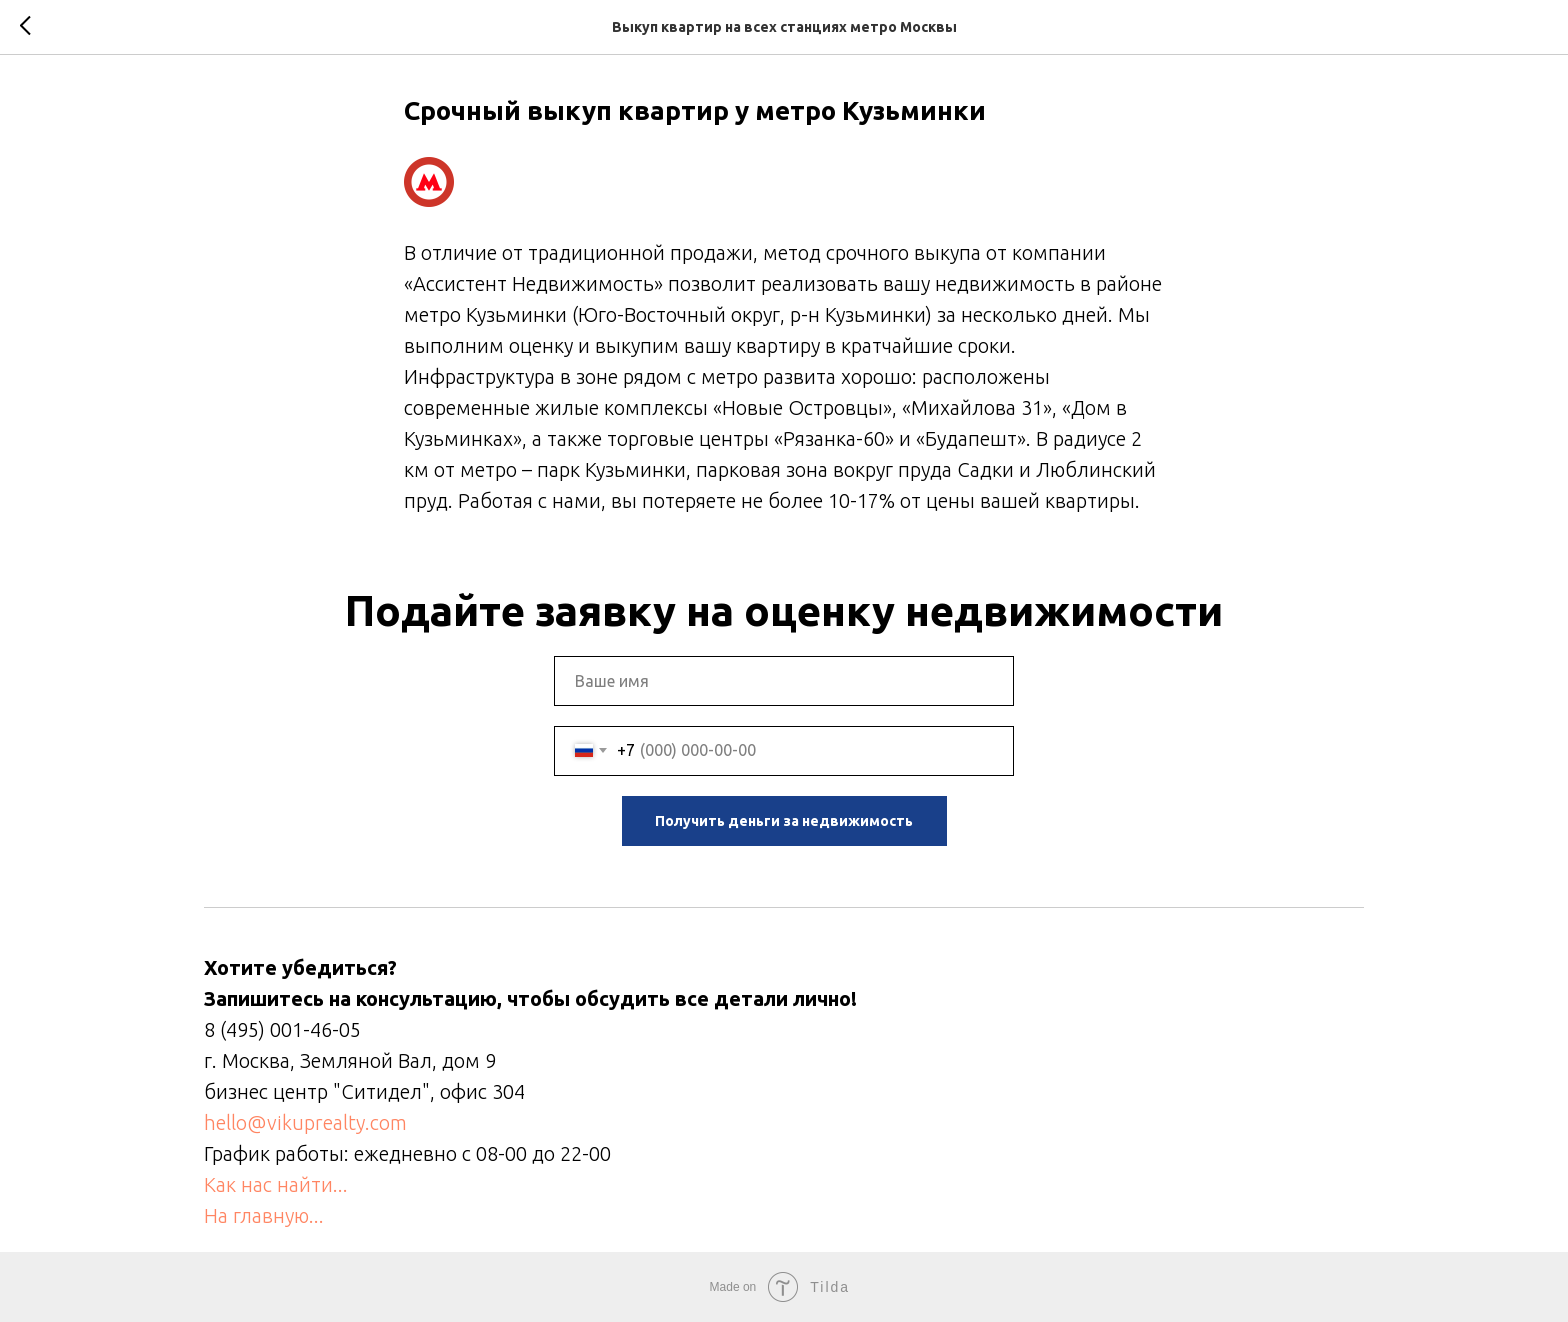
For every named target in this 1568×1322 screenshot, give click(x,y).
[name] (784, 681)
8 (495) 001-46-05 (282, 1029)
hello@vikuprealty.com (305, 1122)
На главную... (264, 1215)
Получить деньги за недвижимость (784, 821)
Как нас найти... (276, 1184)
